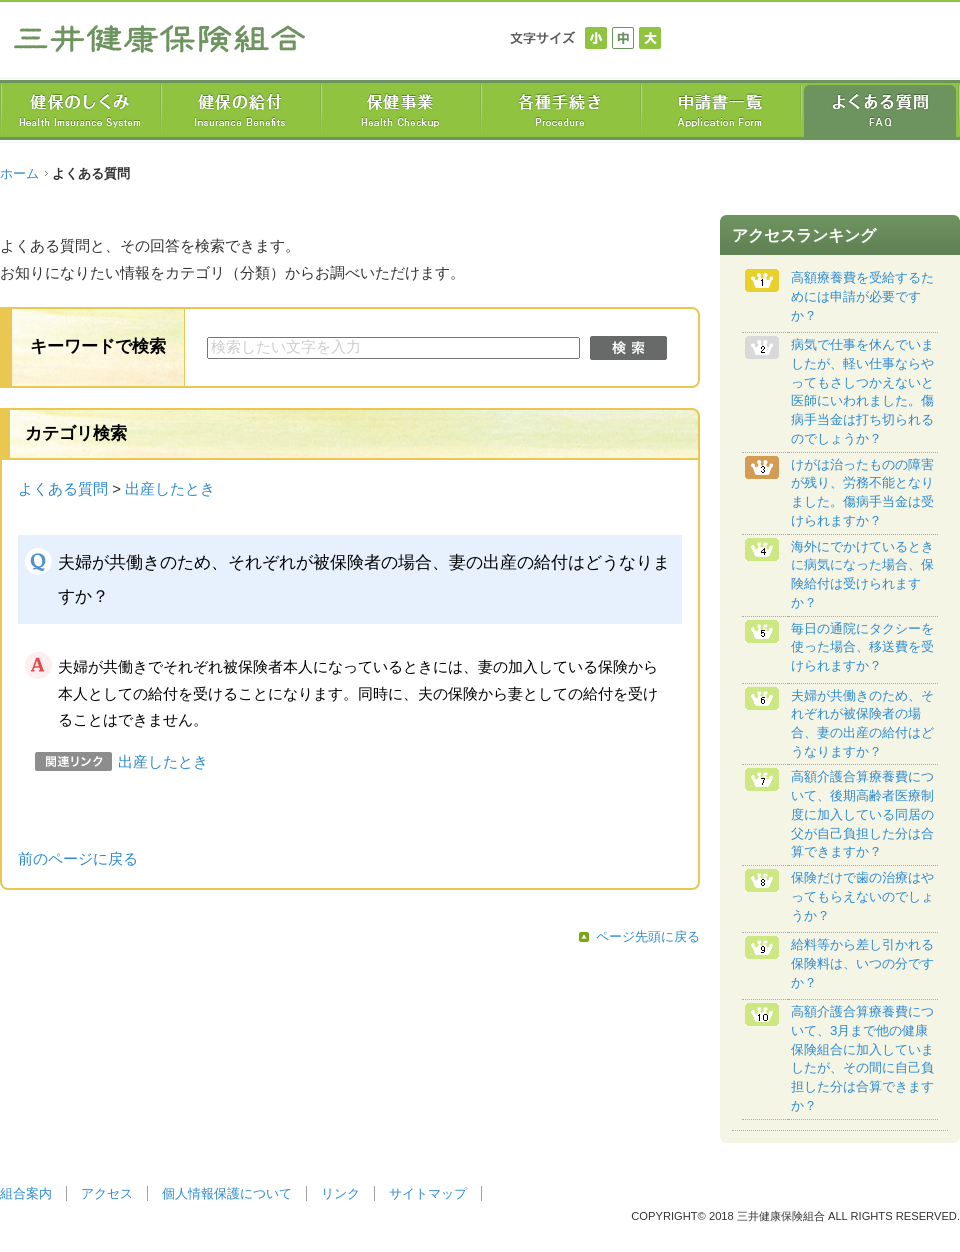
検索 (628, 348)
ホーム (19, 173)
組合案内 (26, 1193)
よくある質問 (63, 489)
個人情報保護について (227, 1193)
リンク (340, 1193)
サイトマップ (428, 1193)
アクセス (107, 1193)
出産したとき (170, 489)
